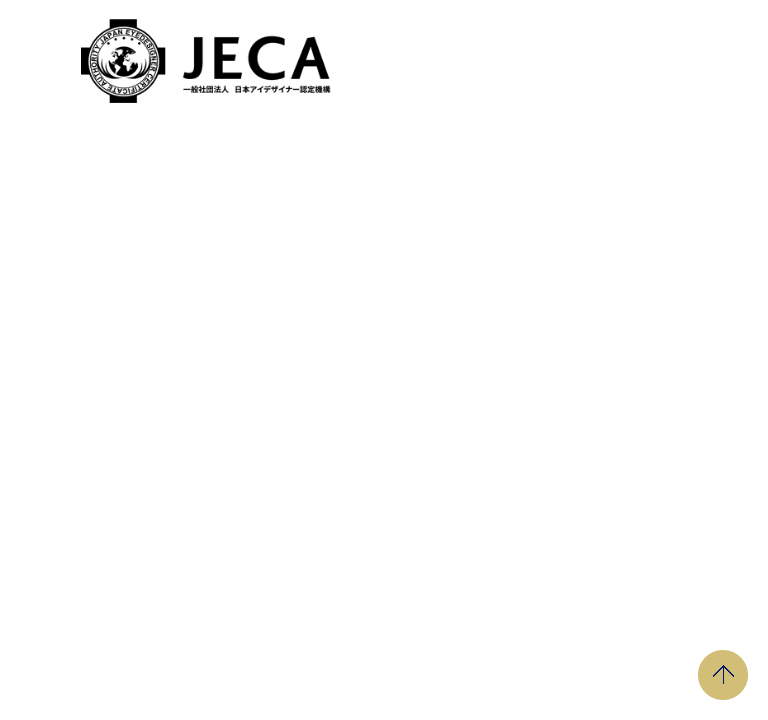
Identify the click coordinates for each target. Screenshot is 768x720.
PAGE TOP (723, 675)
